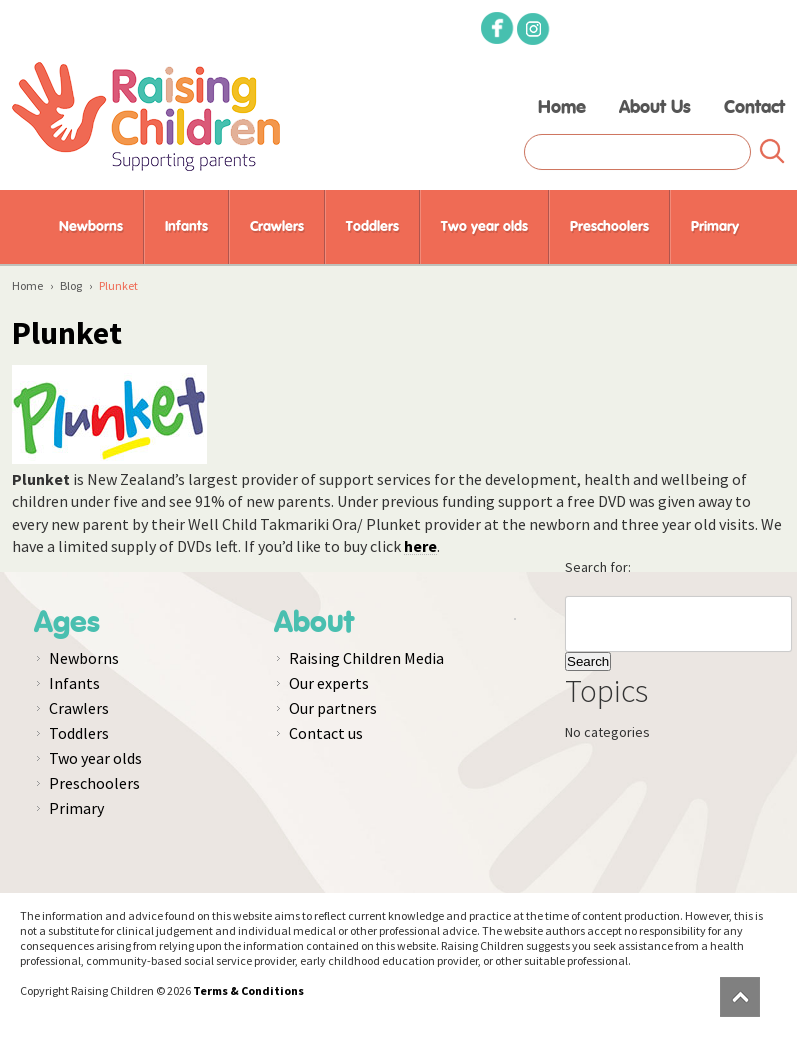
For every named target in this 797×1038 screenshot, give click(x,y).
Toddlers (372, 227)
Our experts (329, 683)
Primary (715, 227)
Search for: (598, 567)
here (420, 545)
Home (562, 108)
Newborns (91, 227)
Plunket (67, 333)
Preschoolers (609, 227)
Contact (754, 108)
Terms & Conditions (248, 990)
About (314, 623)
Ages (67, 623)
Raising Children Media (366, 658)
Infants (186, 227)
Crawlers (277, 227)
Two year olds (484, 227)
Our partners (333, 708)
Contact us (326, 733)
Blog (71, 285)
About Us (655, 108)
